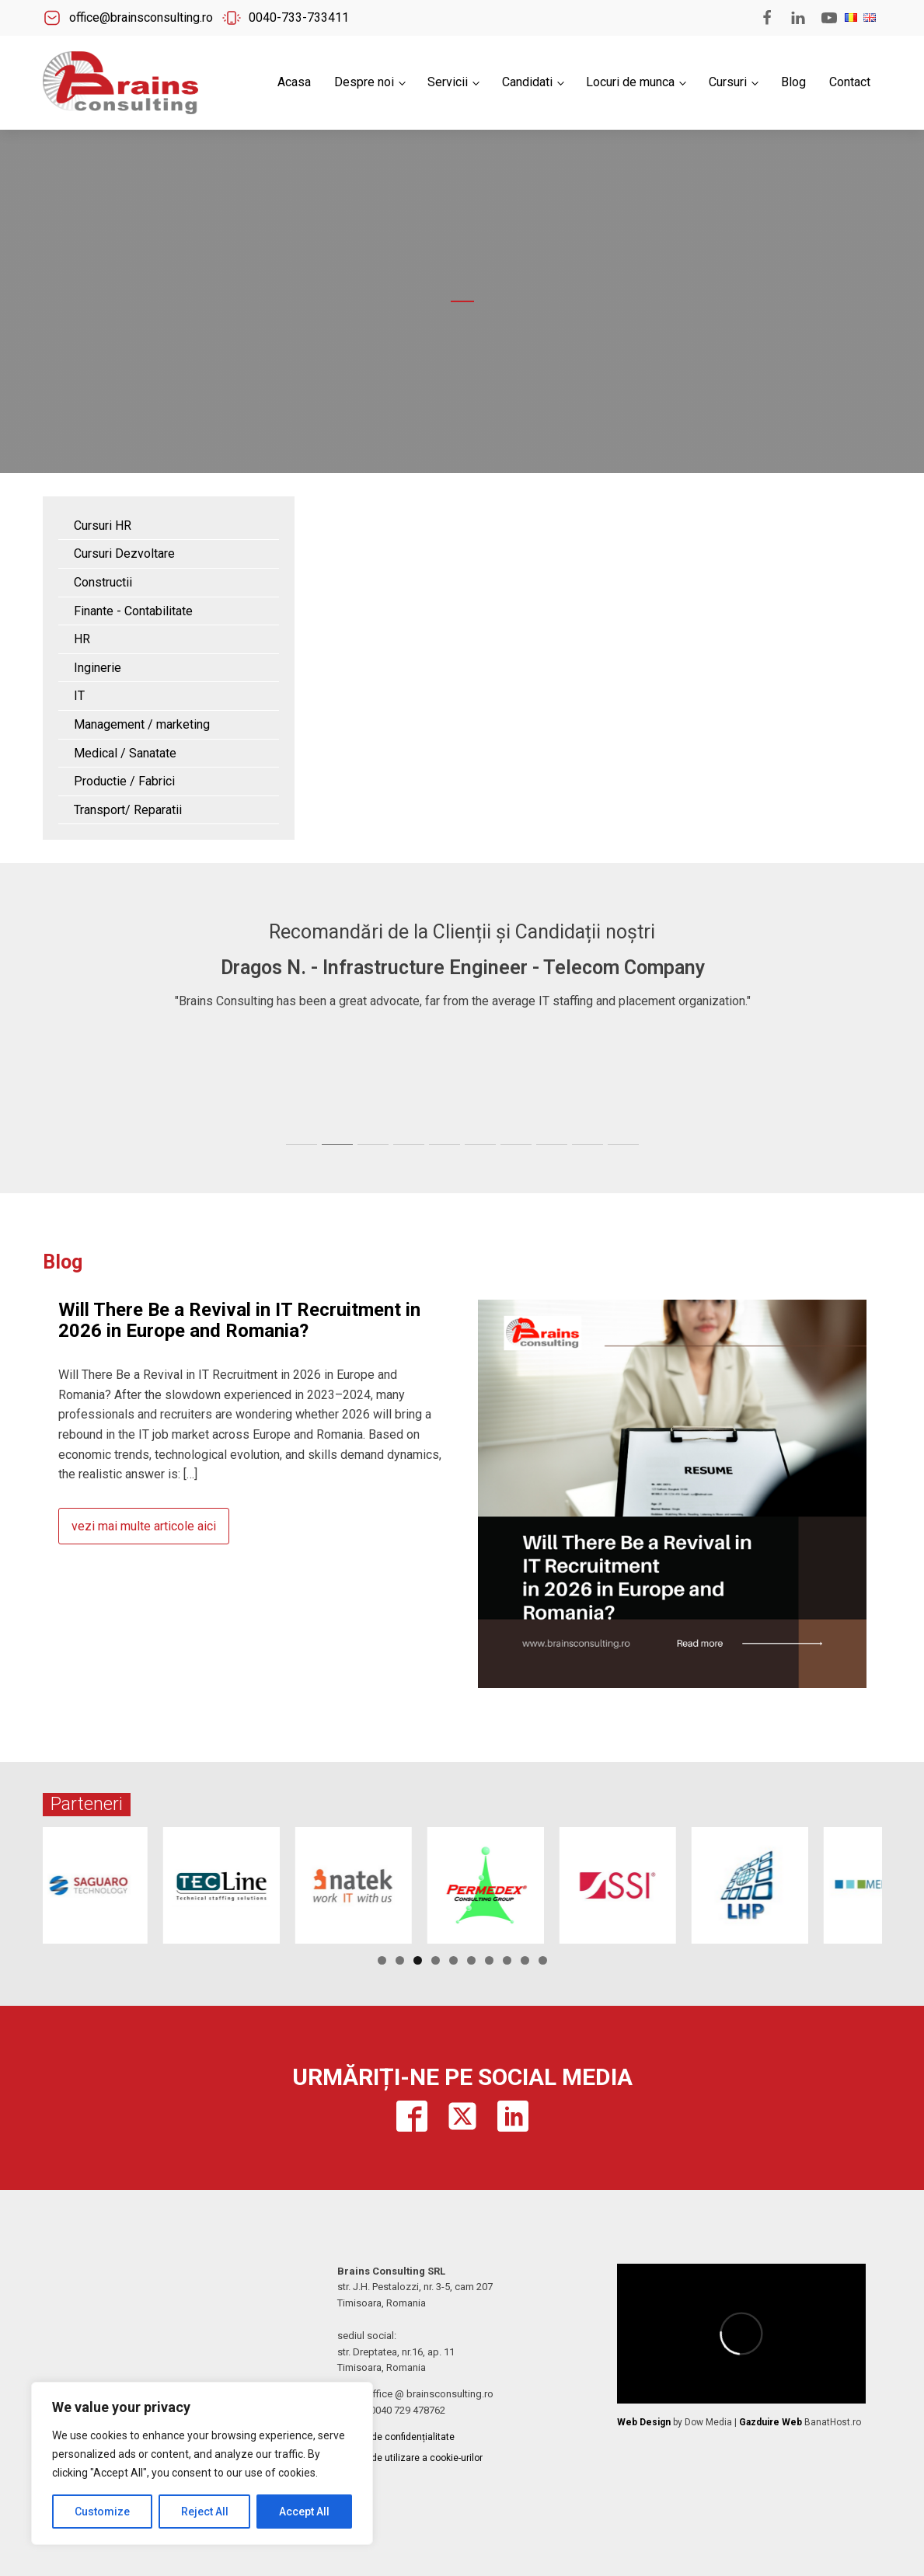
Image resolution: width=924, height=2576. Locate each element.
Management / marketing (142, 724)
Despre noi (364, 82)
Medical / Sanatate (125, 753)
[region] (202, 2463)
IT (79, 695)
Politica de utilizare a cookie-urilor (410, 2457)
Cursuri (728, 82)
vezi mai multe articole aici (143, 1526)
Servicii (447, 82)
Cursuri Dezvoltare (124, 553)
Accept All (304, 2511)
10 (543, 1960)
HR (82, 639)
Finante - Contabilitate (133, 611)
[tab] (301, 1144)
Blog (793, 82)
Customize (102, 2511)
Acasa (294, 82)
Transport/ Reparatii (128, 809)
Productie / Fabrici (124, 781)
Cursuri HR (102, 525)
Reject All (204, 2511)
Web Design (644, 2422)
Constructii (103, 582)
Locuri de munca (630, 82)
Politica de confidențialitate (396, 2437)
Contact (849, 82)
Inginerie (97, 667)
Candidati (527, 82)
